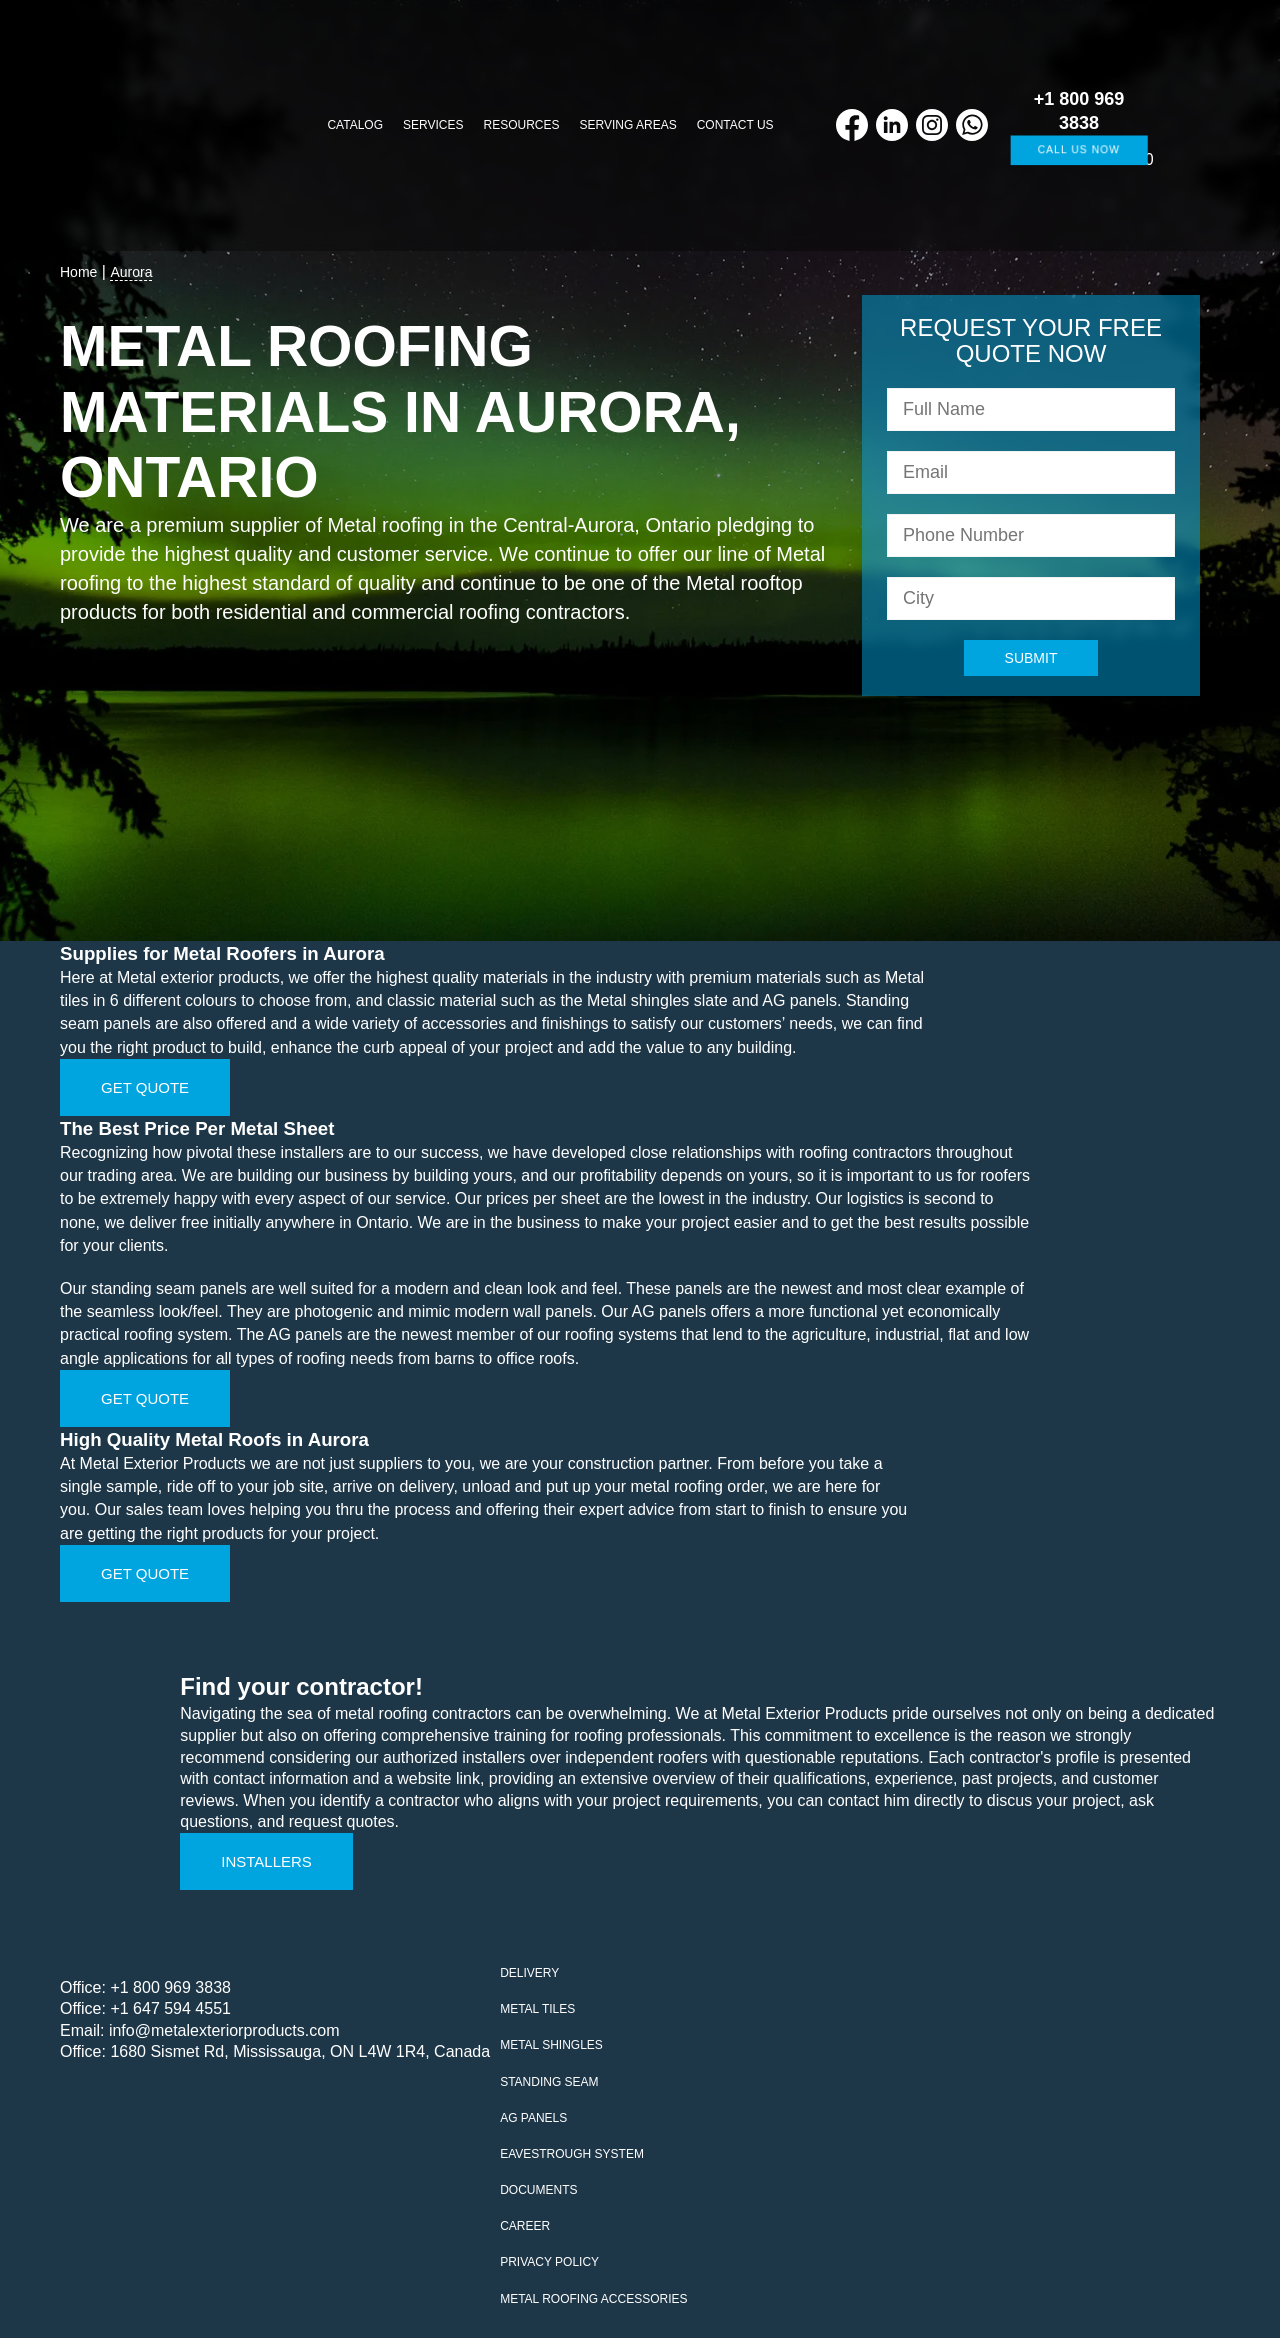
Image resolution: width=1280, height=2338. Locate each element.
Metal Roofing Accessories (593, 2299)
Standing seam (549, 2082)
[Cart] (1182, 125)
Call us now (1079, 149)
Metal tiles (537, 2009)
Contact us (735, 125)
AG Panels (533, 2118)
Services (433, 125)
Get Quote (145, 1087)
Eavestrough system (572, 2154)
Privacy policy (549, 2262)
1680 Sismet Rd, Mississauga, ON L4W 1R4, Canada (300, 2051)
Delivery (529, 1973)
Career (525, 2226)
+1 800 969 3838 (170, 1987)
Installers (266, 1861)
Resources (522, 125)
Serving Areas (628, 125)
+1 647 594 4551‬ (170, 2008)
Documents (538, 2190)
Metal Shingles (551, 2045)
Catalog (355, 125)
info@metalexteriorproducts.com (224, 2030)
